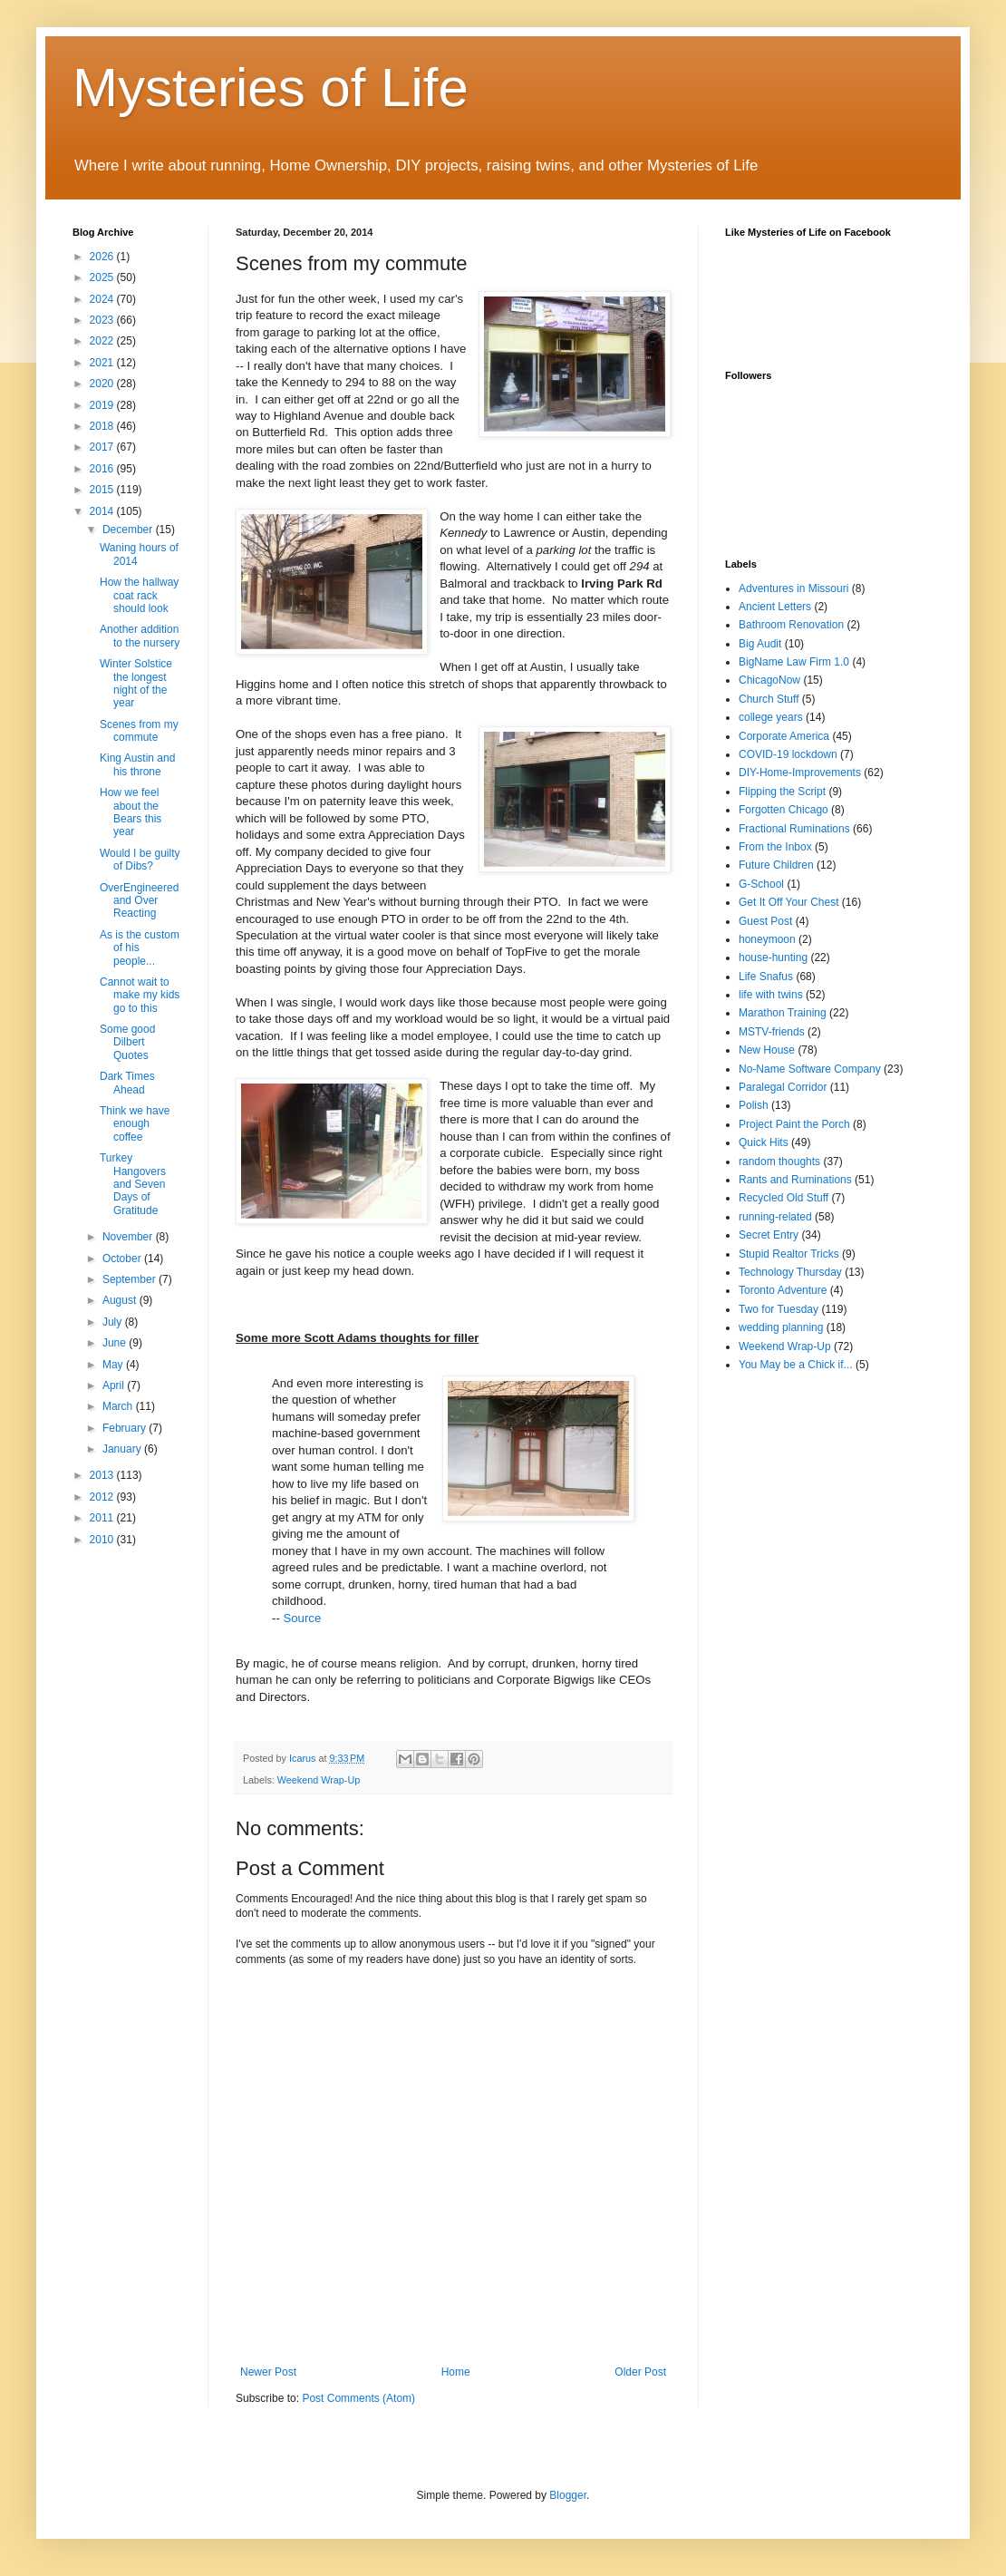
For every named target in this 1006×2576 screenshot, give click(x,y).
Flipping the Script (782, 791)
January (123, 1449)
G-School (761, 884)
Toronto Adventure (783, 1290)
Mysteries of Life (271, 87)
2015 (103, 489)
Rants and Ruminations (795, 1179)
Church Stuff (768, 699)
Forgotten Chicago (783, 809)
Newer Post (268, 2372)
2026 (103, 256)
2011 (103, 1518)
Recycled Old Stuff (783, 1197)
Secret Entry (768, 1235)
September (130, 1279)
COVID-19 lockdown (788, 754)
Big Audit (760, 643)
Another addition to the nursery (139, 635)
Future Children (776, 865)
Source (302, 1618)
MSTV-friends (772, 1032)
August (121, 1300)
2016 (103, 468)
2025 (103, 277)
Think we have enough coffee (134, 1123)
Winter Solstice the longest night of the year (136, 683)
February (125, 1428)
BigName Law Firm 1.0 (794, 662)
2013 (103, 1475)
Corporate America (784, 736)
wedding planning (781, 1327)
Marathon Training (783, 1012)
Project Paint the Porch (794, 1124)
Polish (754, 1105)
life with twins (771, 994)
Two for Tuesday (778, 1309)
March (119, 1406)
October (123, 1258)
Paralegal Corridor (783, 1087)
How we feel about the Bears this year (130, 812)
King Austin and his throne (137, 764)
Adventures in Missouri (793, 588)
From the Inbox (775, 847)
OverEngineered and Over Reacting (139, 900)
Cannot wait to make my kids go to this (139, 995)
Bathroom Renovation (791, 624)
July (113, 1322)
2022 (103, 341)
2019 (103, 405)
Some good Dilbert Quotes (127, 1042)
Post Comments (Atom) (358, 2398)
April (114, 1385)
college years (771, 717)
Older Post (640, 2372)
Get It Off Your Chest (789, 902)
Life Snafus (766, 976)
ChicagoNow (769, 680)
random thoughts (779, 1161)
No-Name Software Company (810, 1069)
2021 (103, 362)
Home (455, 2372)
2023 (103, 320)
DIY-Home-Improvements (800, 772)
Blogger (567, 2495)
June (115, 1343)
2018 (103, 426)
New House (767, 1050)
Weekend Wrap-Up (318, 1779)
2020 (103, 383)
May (114, 1364)
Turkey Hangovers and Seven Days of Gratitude (133, 1184)
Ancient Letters (775, 606)
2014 (103, 511)
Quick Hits (763, 1142)
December (129, 529)
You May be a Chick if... (796, 1364)
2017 (103, 447)
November (129, 1236)
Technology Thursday (790, 1272)
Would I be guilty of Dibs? (140, 859)
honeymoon (767, 939)
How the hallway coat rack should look (139, 595)
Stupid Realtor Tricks (789, 1254)
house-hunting (773, 957)
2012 (103, 1497)
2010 (103, 1539)
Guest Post (765, 921)
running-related (775, 1216)
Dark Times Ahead (127, 1082)
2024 (103, 299)
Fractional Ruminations (794, 828)
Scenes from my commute (139, 731)
